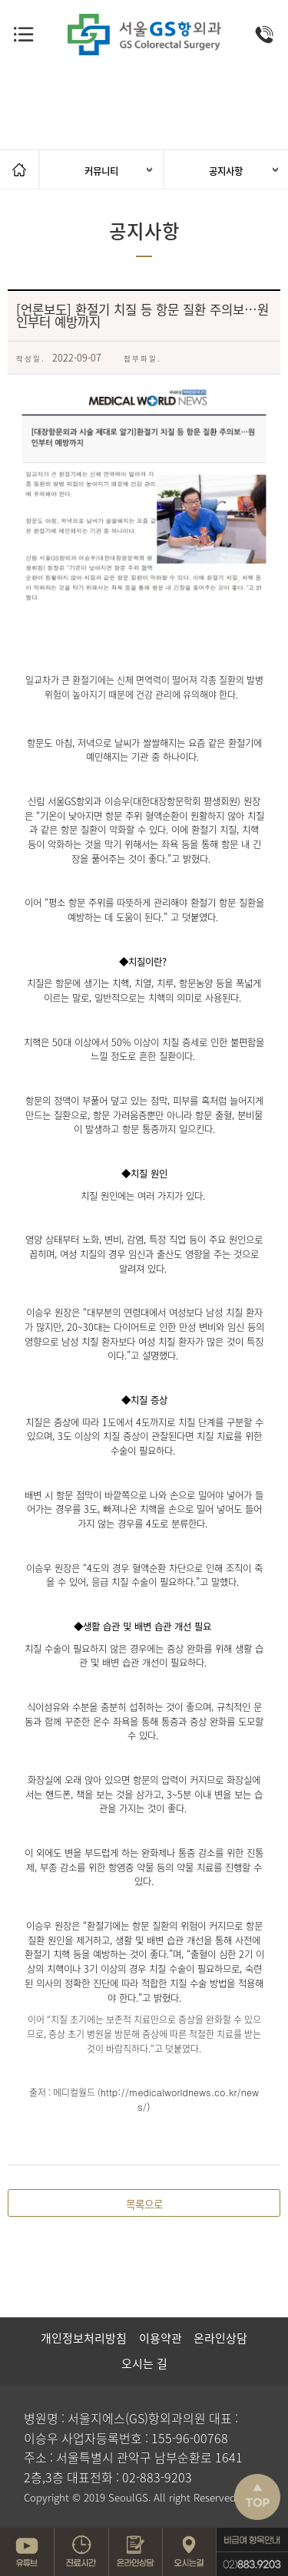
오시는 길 (144, 2363)
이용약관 (160, 2338)
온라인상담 (220, 2338)
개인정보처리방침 (84, 2338)
